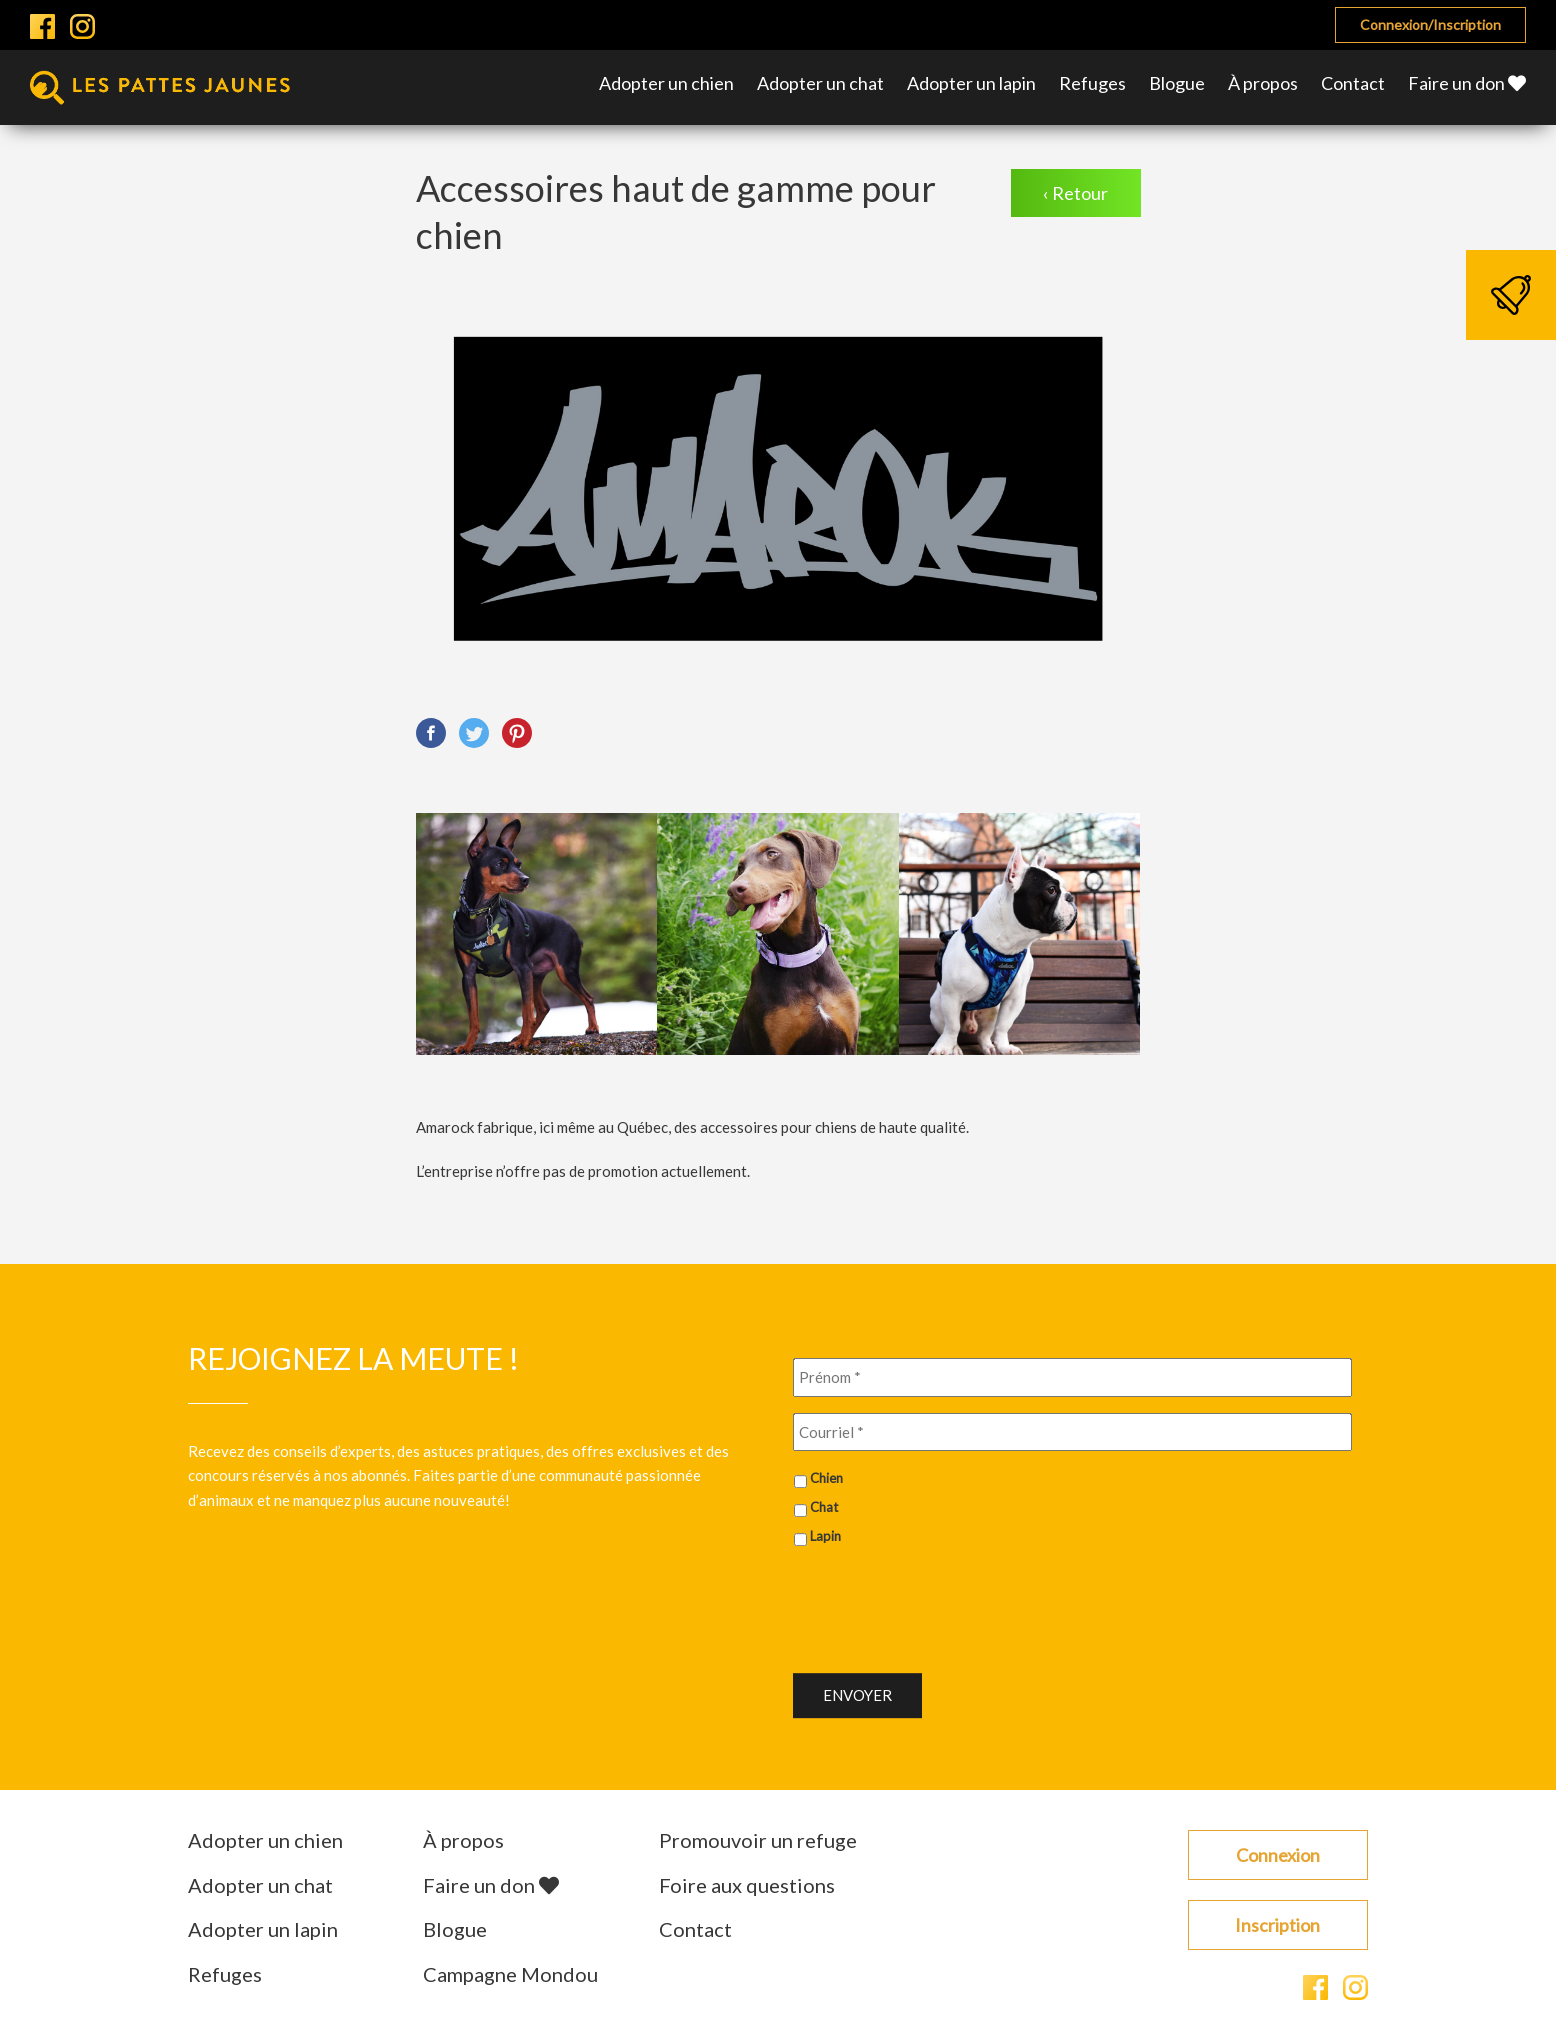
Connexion (1278, 1855)
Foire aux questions (747, 1885)
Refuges (1092, 83)
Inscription (1277, 1925)
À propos (1263, 83)
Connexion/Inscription (1430, 24)
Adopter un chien (666, 83)
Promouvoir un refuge (758, 1840)
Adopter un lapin (971, 83)
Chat (824, 1507)
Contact (1353, 83)
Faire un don (1467, 83)
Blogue (1177, 83)
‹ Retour (1075, 193)
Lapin (825, 1536)
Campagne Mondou (510, 1974)
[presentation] (945, 1602)
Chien (826, 1478)
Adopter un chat (820, 83)
